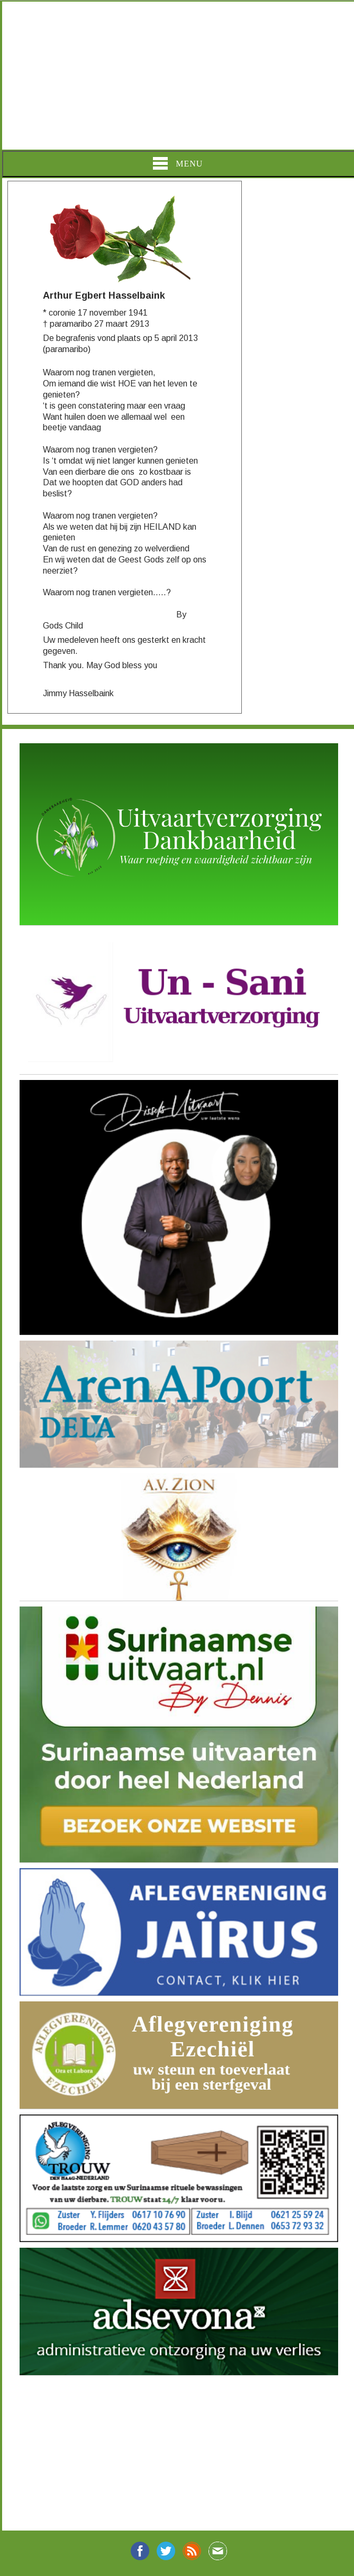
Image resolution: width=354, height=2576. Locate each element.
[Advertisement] (177, 76)
